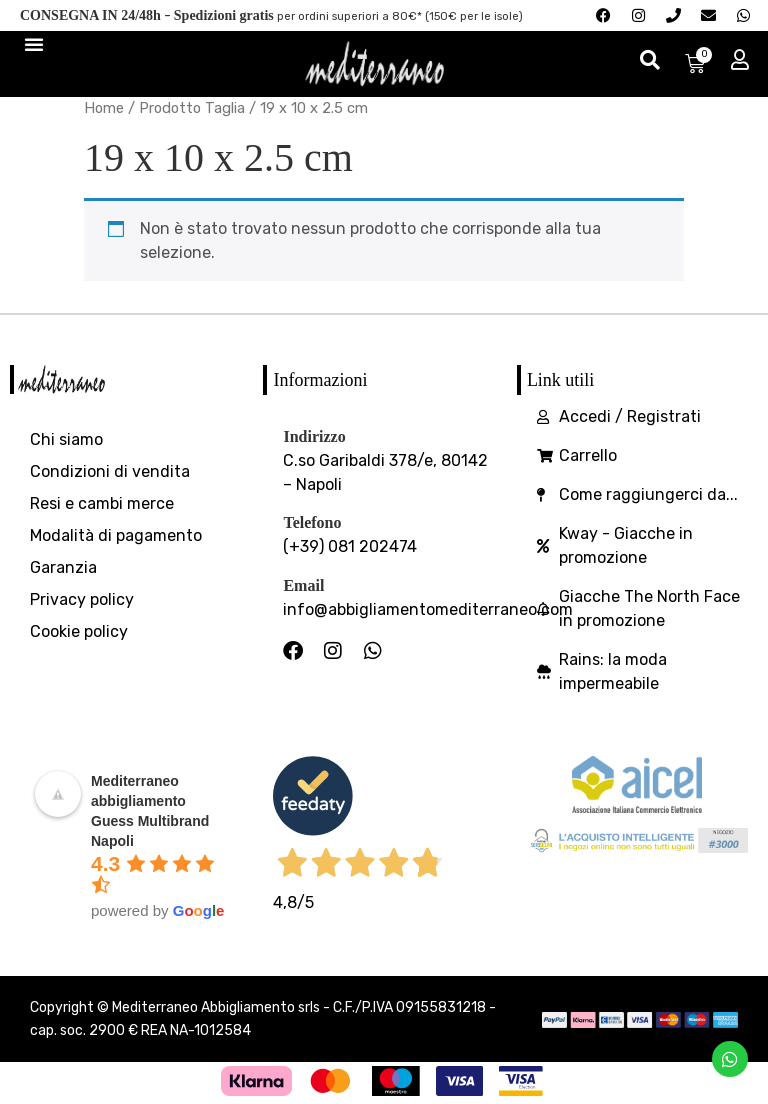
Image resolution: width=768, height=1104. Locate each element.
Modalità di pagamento (116, 535)
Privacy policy (82, 599)
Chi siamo (66, 439)
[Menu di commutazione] (34, 44)
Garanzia (63, 567)
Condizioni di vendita (110, 471)
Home (104, 108)
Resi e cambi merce (102, 503)
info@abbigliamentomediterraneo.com (428, 609)
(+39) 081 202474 (350, 546)
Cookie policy (79, 631)
